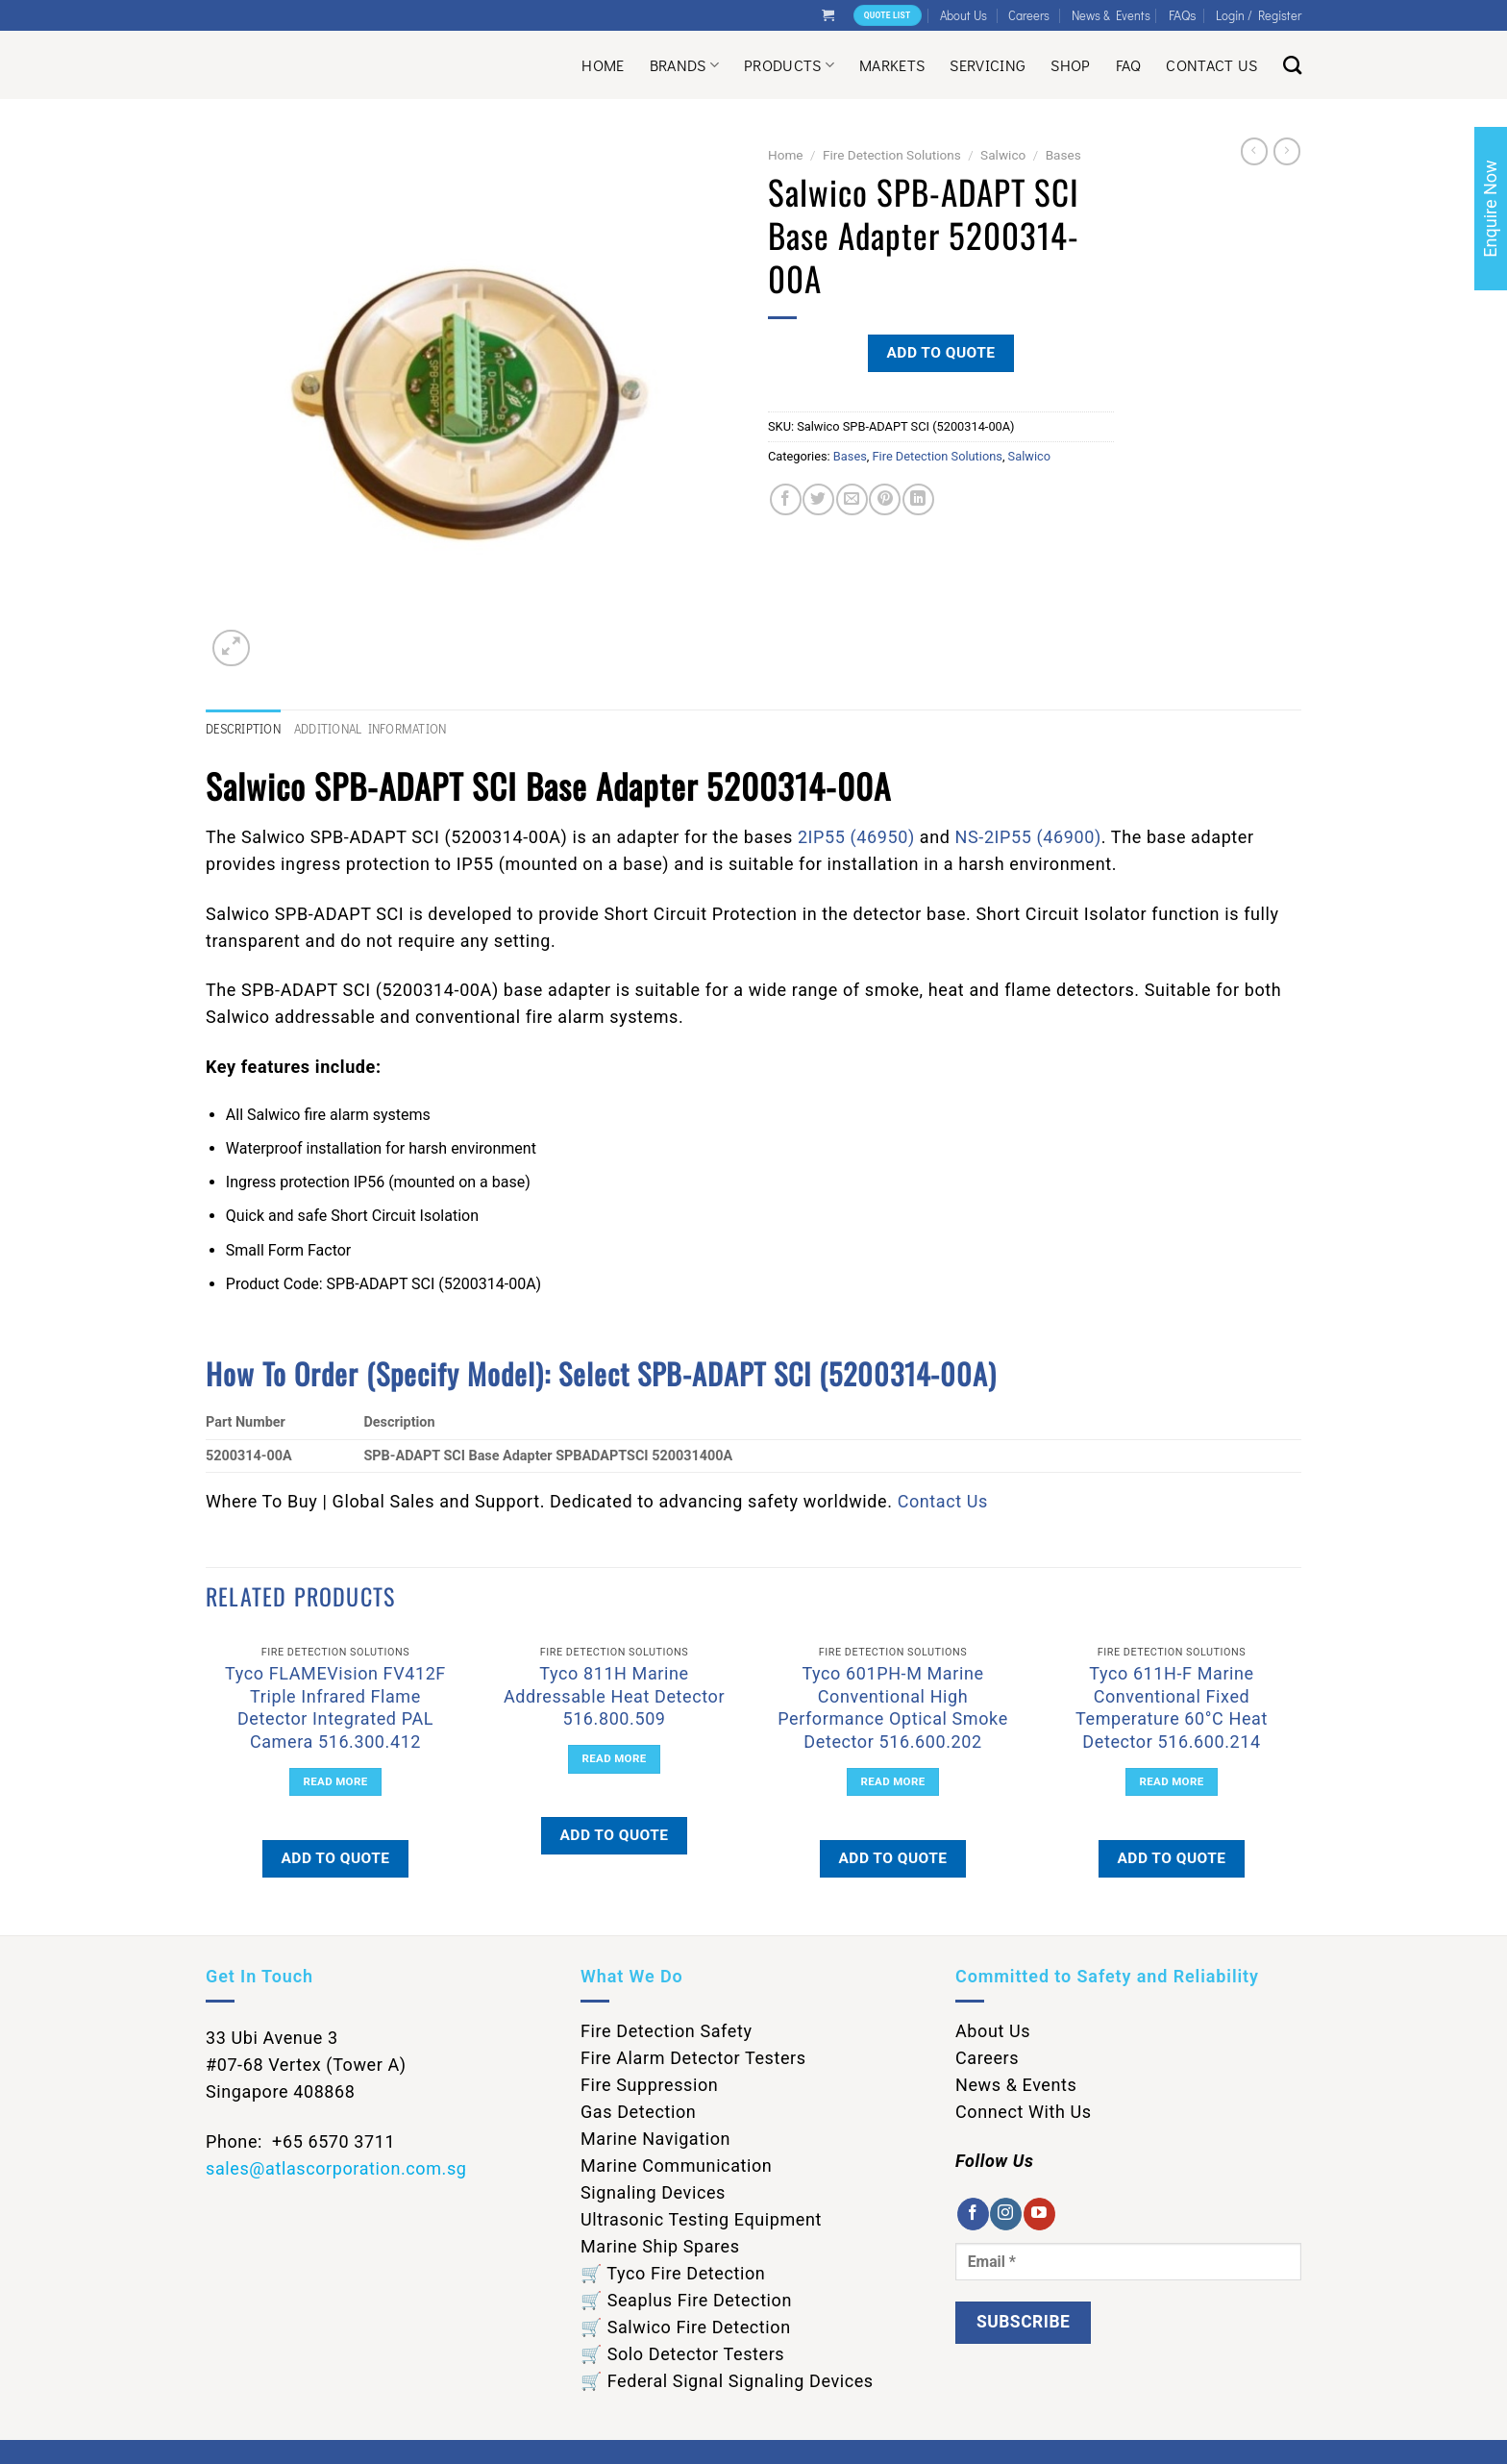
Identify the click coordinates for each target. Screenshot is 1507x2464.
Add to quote (940, 352)
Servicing (987, 65)
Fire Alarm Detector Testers (693, 2058)
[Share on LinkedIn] (918, 499)
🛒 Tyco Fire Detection (673, 2273)
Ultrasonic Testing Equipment (701, 2219)
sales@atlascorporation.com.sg (336, 2168)
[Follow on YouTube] (1039, 2214)
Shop (1070, 65)
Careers (1029, 15)
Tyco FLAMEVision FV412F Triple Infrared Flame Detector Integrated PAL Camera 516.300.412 (335, 1707)
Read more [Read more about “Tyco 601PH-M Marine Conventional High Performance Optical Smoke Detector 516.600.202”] (893, 1781)
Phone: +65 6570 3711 (300, 2141)
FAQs (1183, 15)
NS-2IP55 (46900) (1028, 837)
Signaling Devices (653, 2192)
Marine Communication (676, 2165)
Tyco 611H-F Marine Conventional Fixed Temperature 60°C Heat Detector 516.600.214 (1171, 1707)
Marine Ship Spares (660, 2246)
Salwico (1002, 154)
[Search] (1292, 65)
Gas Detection (638, 2112)
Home (602, 65)
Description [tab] (243, 728)
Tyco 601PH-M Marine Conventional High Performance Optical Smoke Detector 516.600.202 (893, 1707)
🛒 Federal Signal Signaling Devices (727, 2381)
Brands (684, 65)
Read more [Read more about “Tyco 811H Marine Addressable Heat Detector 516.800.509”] (614, 1758)
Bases (1063, 154)
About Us (963, 15)
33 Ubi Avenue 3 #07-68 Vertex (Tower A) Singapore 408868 (306, 2065)
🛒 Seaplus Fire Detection (686, 2300)
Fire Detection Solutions (892, 154)
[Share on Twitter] (818, 499)
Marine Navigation (655, 2138)
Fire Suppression (649, 2085)
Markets (892, 65)
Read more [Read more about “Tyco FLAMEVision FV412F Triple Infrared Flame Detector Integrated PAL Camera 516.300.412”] (336, 1781)
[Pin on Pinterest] (885, 499)
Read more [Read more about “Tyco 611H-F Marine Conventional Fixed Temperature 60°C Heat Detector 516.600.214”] (1172, 1781)
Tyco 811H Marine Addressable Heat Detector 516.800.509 (614, 1696)
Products (789, 65)
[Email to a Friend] (852, 499)
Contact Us (1211, 65)
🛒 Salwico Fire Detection (686, 2327)
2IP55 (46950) (856, 837)
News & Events (1111, 15)
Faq (1129, 65)
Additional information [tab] (370, 728)
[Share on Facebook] (786, 499)
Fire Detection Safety (667, 2031)
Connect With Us (1023, 2112)
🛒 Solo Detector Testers (682, 2354)
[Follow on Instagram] (1006, 2214)
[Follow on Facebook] (973, 2214)
